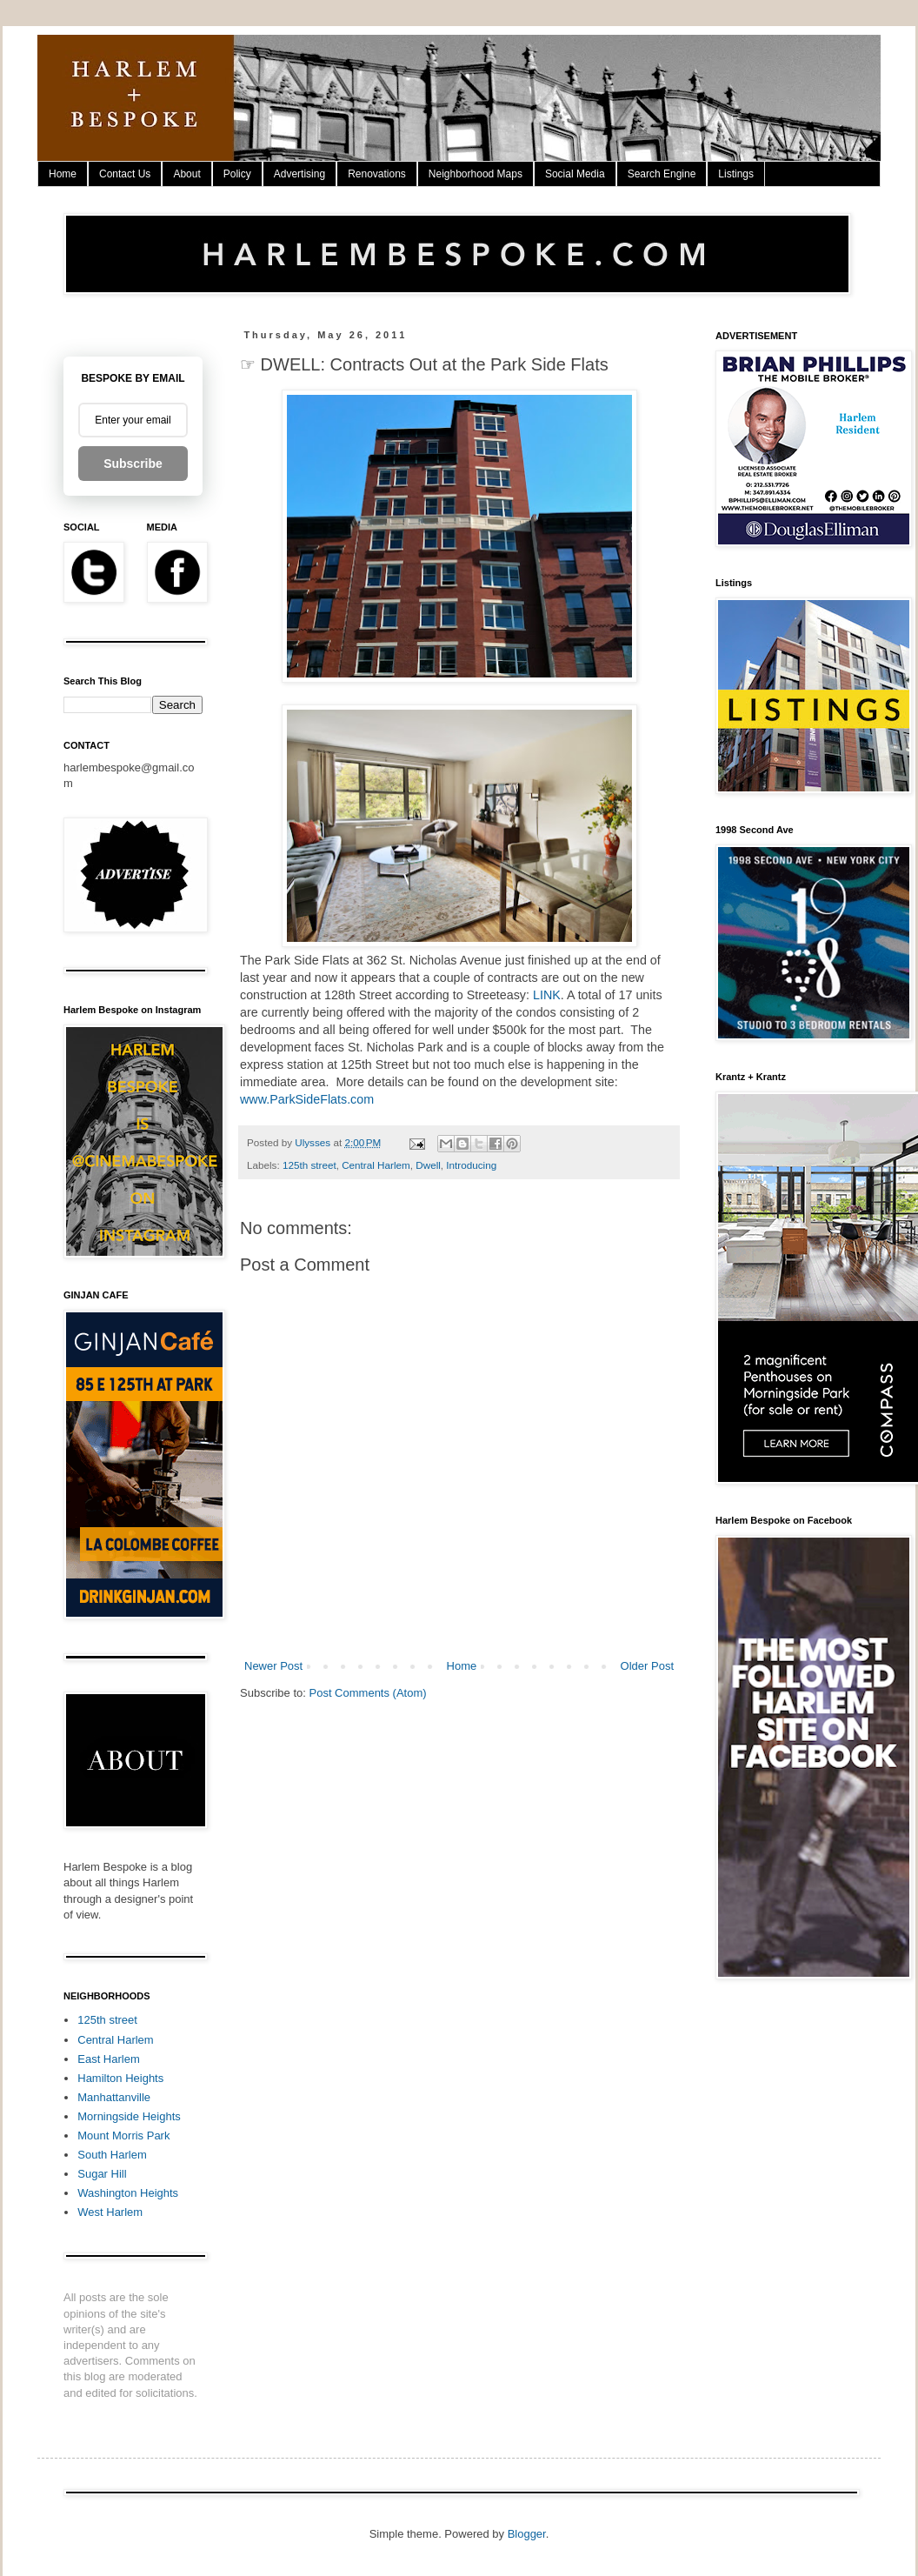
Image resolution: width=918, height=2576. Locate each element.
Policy (237, 174)
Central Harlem (376, 1165)
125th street (309, 1165)
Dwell (428, 1165)
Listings (736, 174)
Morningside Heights (129, 2116)
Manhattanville (113, 2097)
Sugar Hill (101, 2173)
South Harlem (111, 2154)
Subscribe (133, 463)
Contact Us (124, 174)
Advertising (299, 174)
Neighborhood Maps (475, 174)
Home (62, 174)
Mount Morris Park (123, 2135)
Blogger (527, 2533)
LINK (547, 995)
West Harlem (110, 2212)
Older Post (647, 1665)
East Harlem (108, 2058)
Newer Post (273, 1665)
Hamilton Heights (120, 2078)
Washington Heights (127, 2192)
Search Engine (662, 174)
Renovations (377, 174)
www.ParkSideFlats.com (307, 1099)
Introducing (471, 1165)
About (186, 174)
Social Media (575, 174)
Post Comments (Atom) (368, 1692)
